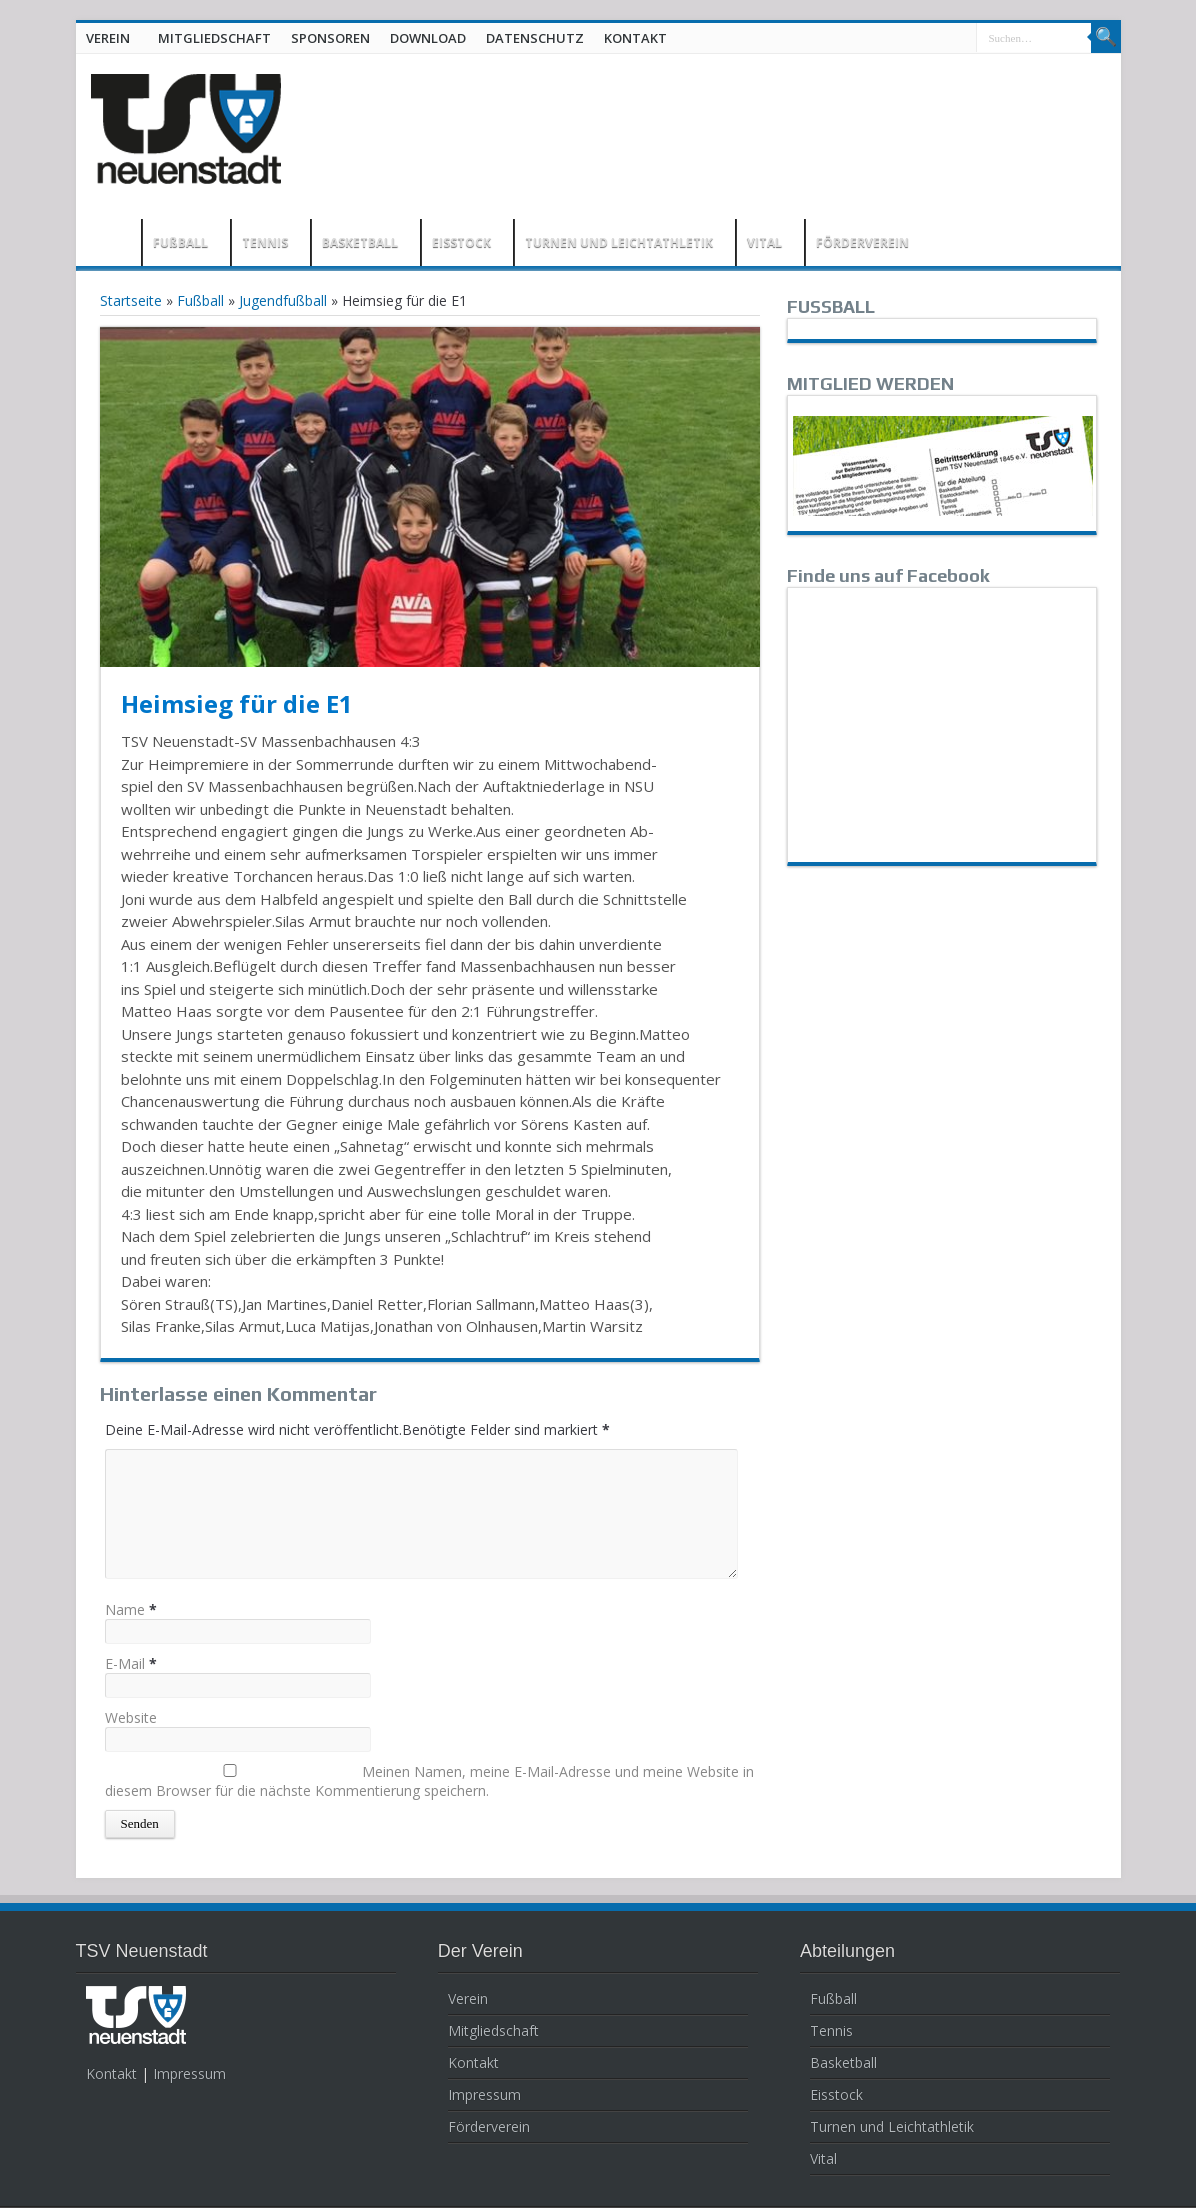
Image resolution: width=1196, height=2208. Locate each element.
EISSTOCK (461, 242)
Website (131, 1717)
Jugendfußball (283, 300)
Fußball (200, 300)
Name (125, 1609)
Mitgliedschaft (493, 2030)
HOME (113, 245)
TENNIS (265, 242)
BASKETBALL (360, 242)
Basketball (843, 2062)
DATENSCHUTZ (535, 38)
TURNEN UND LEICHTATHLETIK (619, 242)
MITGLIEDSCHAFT (214, 38)
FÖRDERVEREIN (862, 242)
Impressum (189, 2073)
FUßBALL (180, 242)
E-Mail (125, 1663)
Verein (468, 1998)
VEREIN (108, 38)
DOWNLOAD (428, 38)
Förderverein (489, 2126)
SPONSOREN (330, 38)
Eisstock (836, 2094)
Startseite (131, 300)
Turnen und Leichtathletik (892, 2126)
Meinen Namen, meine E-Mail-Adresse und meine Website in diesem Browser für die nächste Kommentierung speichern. (429, 1781)
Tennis (831, 2030)
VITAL (764, 242)
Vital (823, 2158)
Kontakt (111, 2073)
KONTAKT (635, 38)
